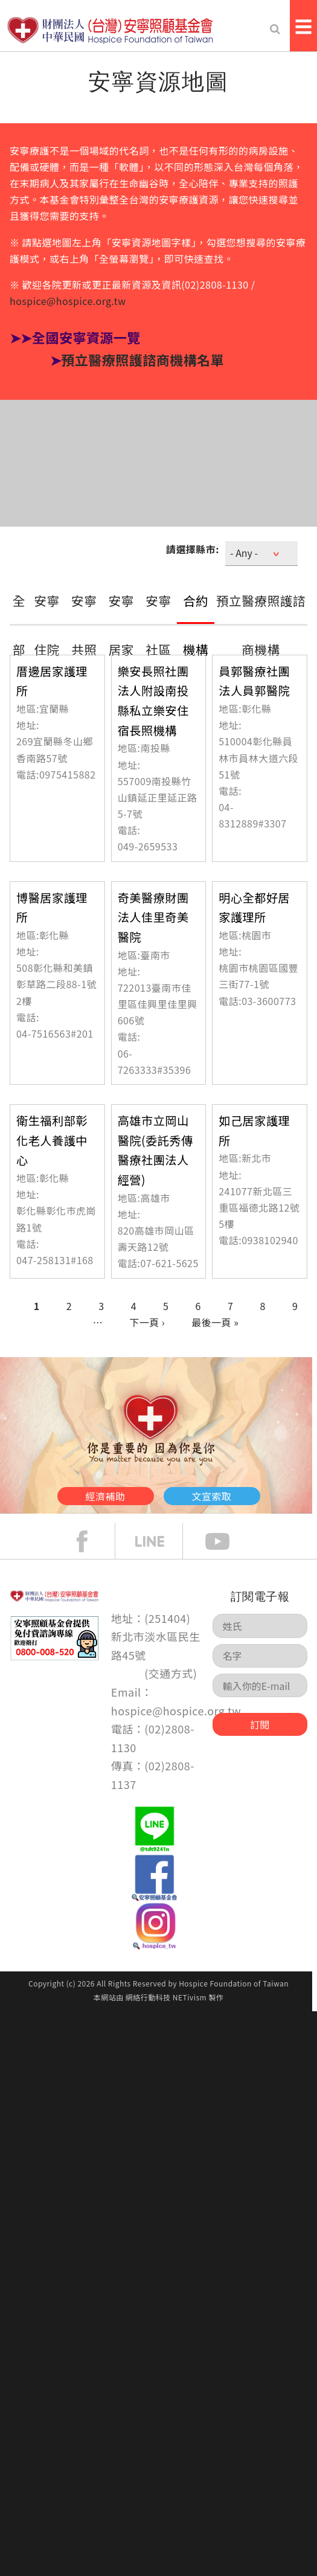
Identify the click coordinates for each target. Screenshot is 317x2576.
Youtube (226, 1541)
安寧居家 (122, 625)
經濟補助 (106, 1496)
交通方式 (171, 1673)
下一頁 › (147, 1322)
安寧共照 (84, 625)
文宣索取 (212, 1496)
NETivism (190, 1997)
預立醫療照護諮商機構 (261, 625)
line (159, 1541)
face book (91, 1541)
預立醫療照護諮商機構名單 (142, 359)
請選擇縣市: (192, 549)
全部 (19, 625)
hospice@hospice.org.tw (68, 301)
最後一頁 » (215, 1322)
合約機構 (196, 625)
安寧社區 (158, 625)
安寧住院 (47, 625)
